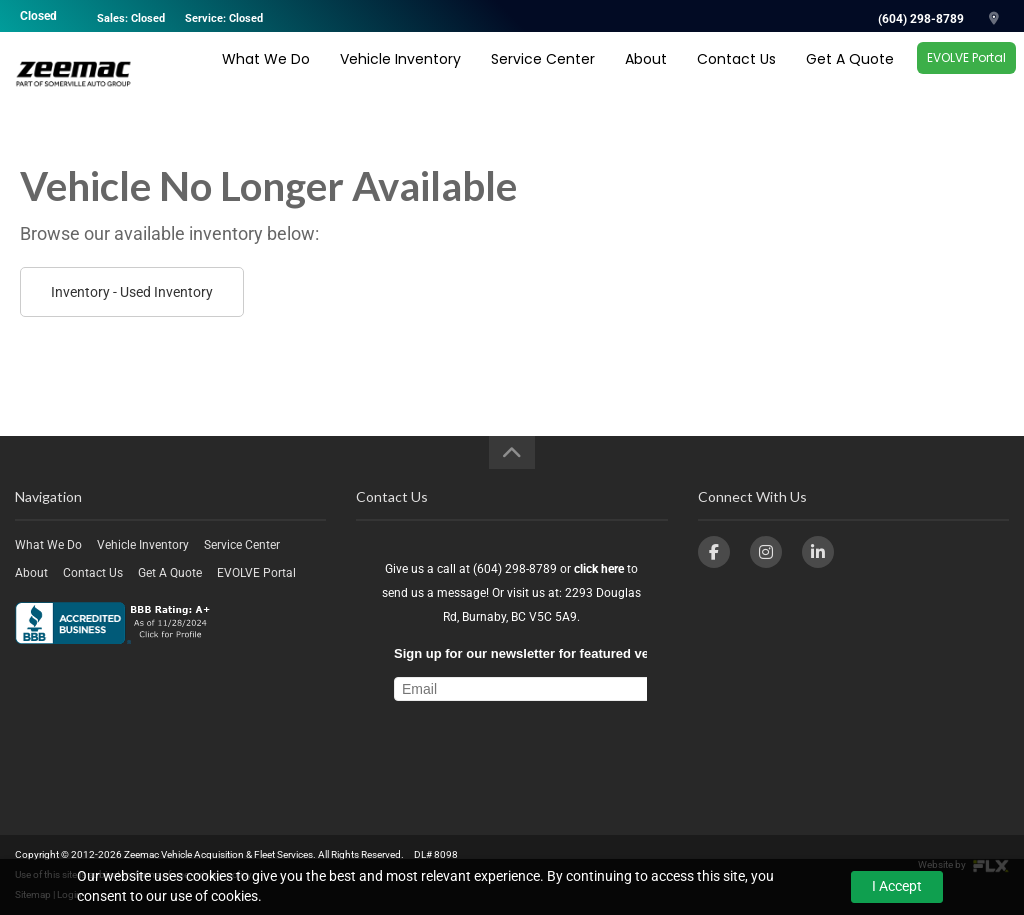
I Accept (897, 886)
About (646, 77)
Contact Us (736, 77)
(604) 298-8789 (921, 19)
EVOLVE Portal (966, 75)
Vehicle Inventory (400, 77)
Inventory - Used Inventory (132, 292)
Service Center (543, 77)
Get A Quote (850, 77)
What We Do (266, 77)
